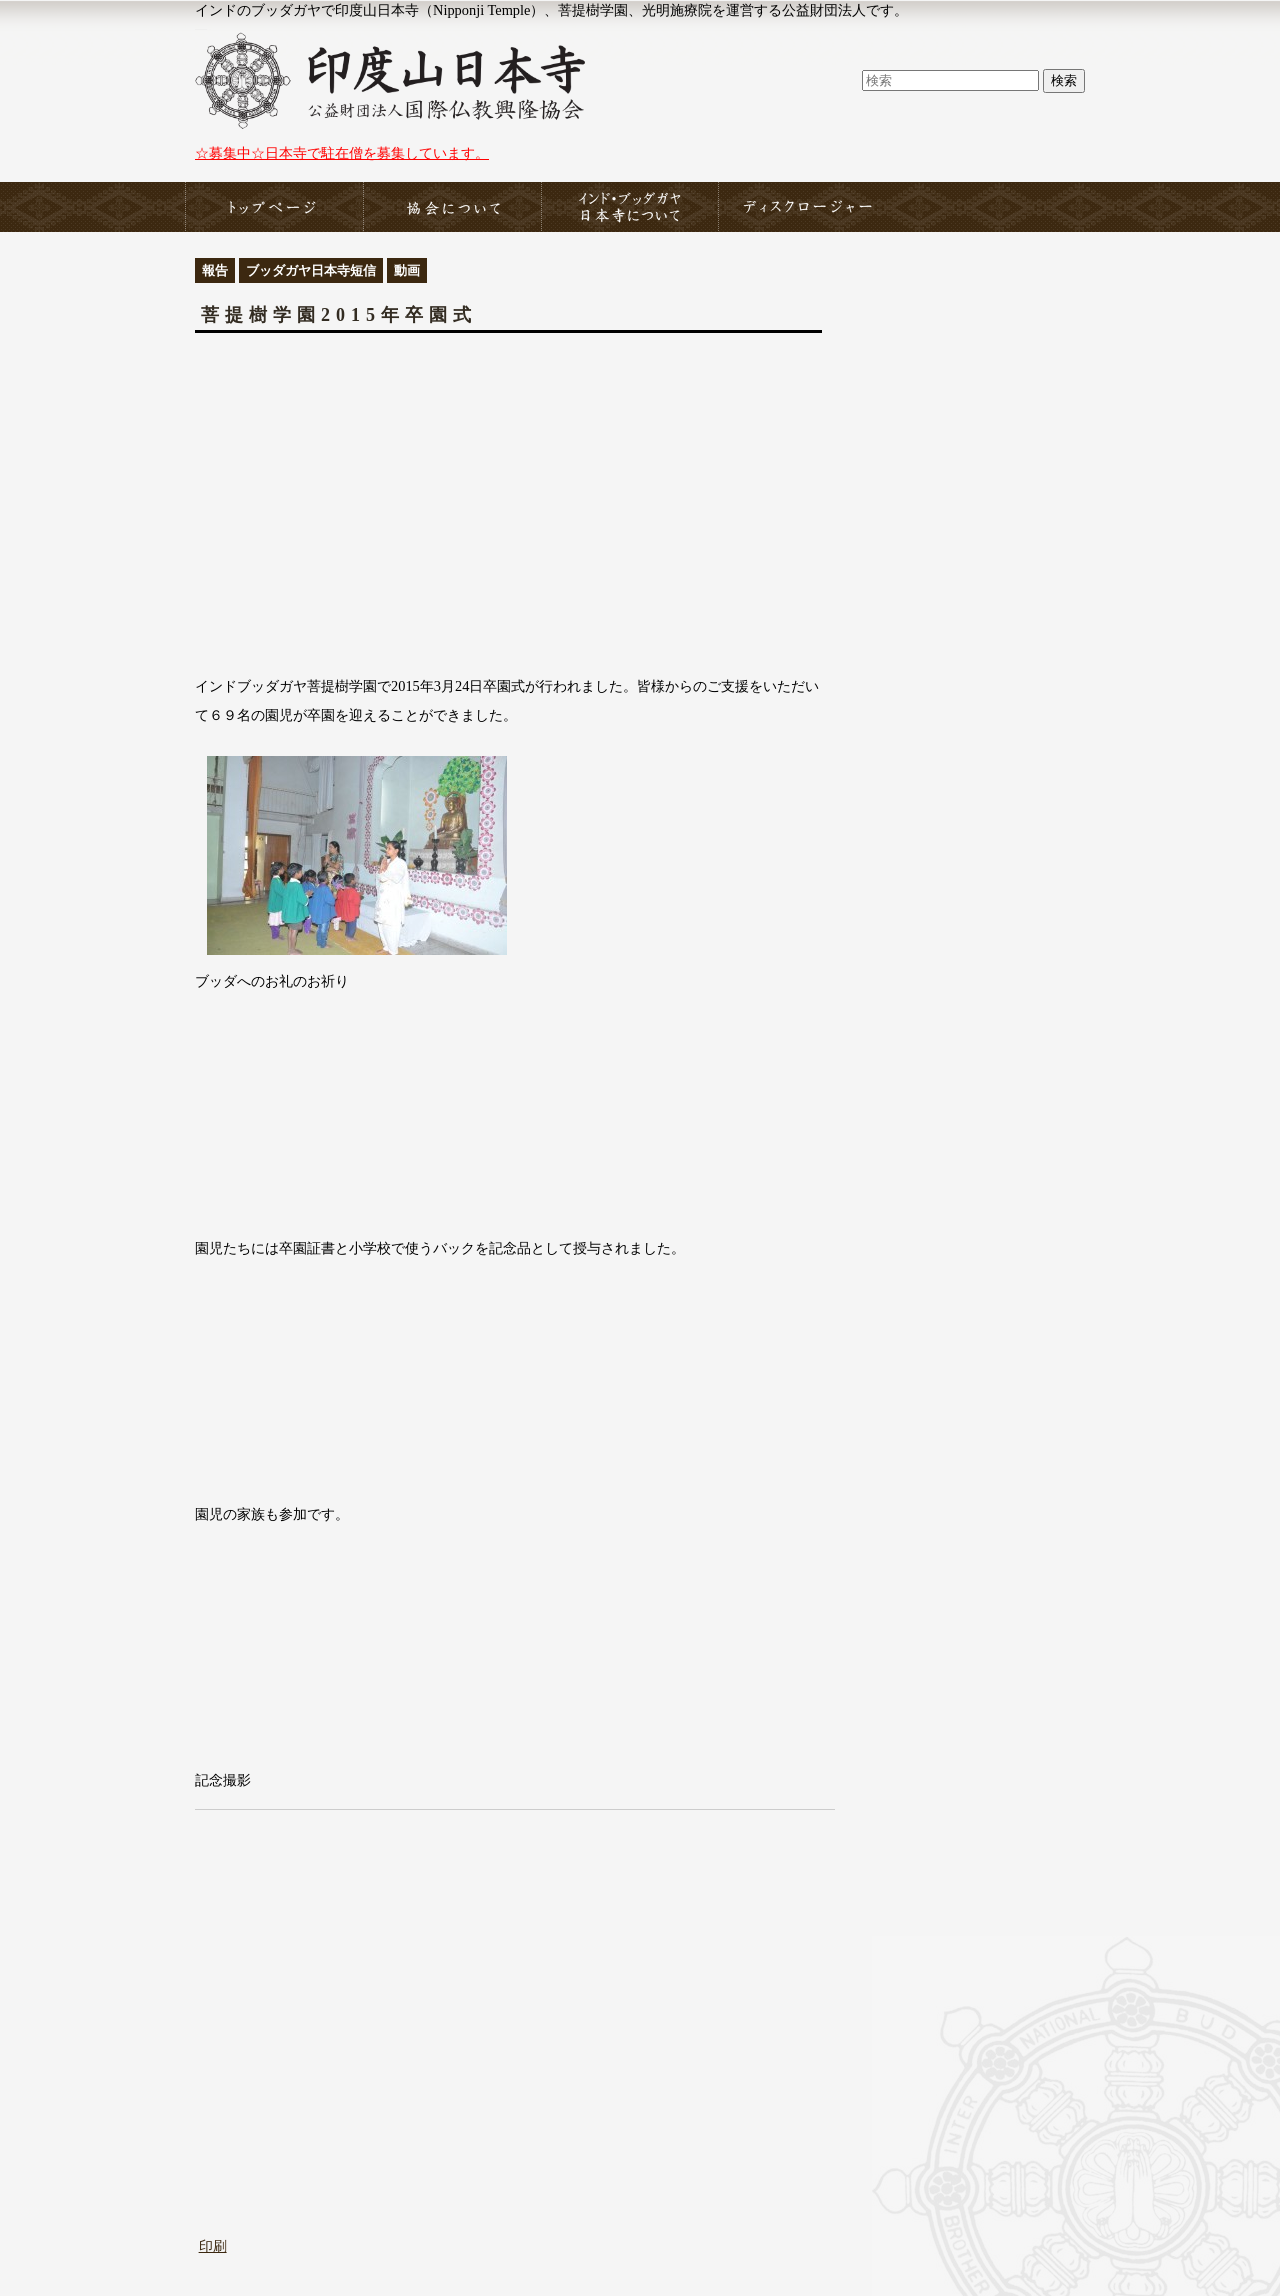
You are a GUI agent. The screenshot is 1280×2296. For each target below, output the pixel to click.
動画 (407, 270)
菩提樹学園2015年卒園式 (339, 315)
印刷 (213, 2246)
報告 (215, 270)
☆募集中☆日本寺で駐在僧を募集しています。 (342, 153)
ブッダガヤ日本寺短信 (311, 270)
